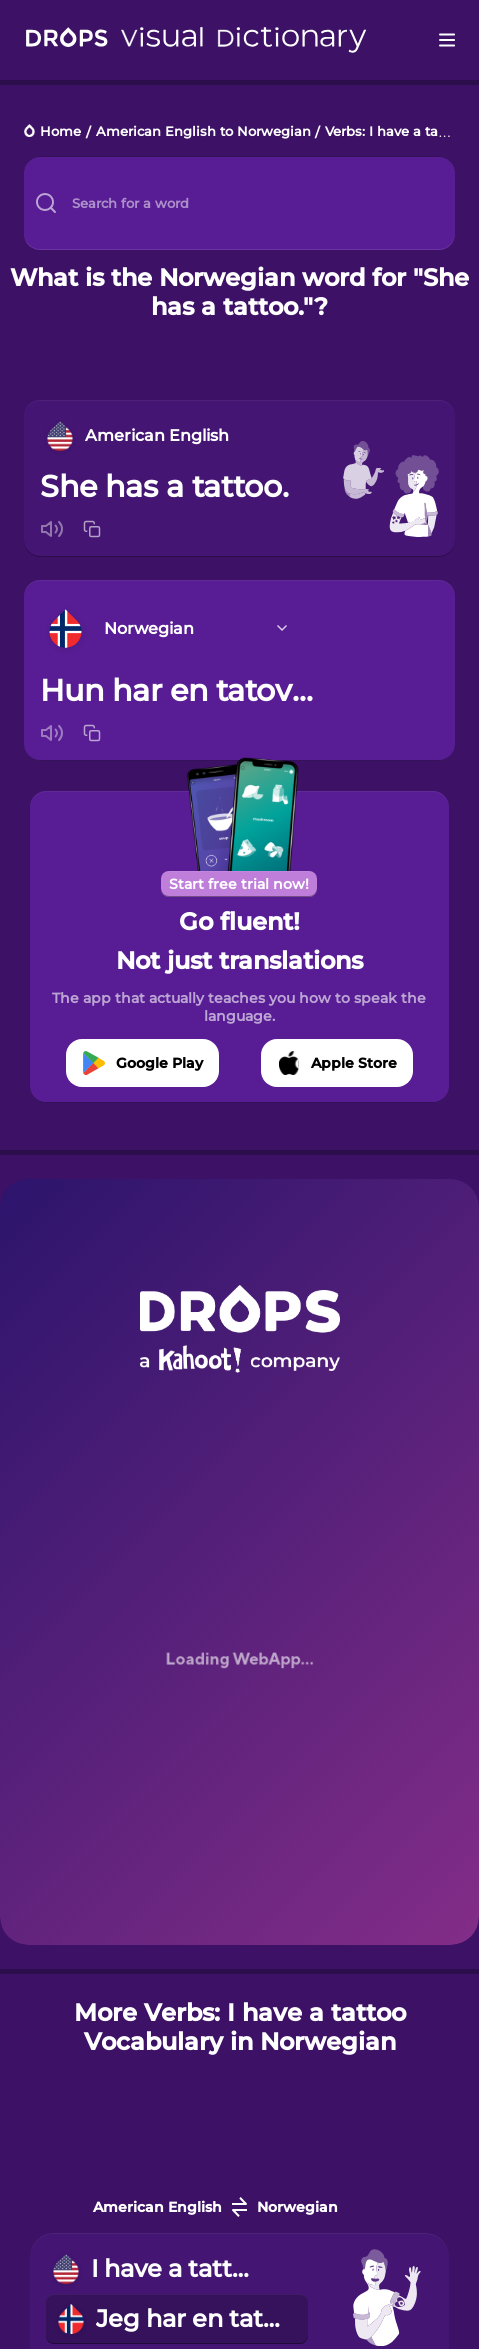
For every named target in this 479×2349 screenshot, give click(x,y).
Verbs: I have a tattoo (394, 132)
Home (60, 132)
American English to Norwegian (203, 132)
